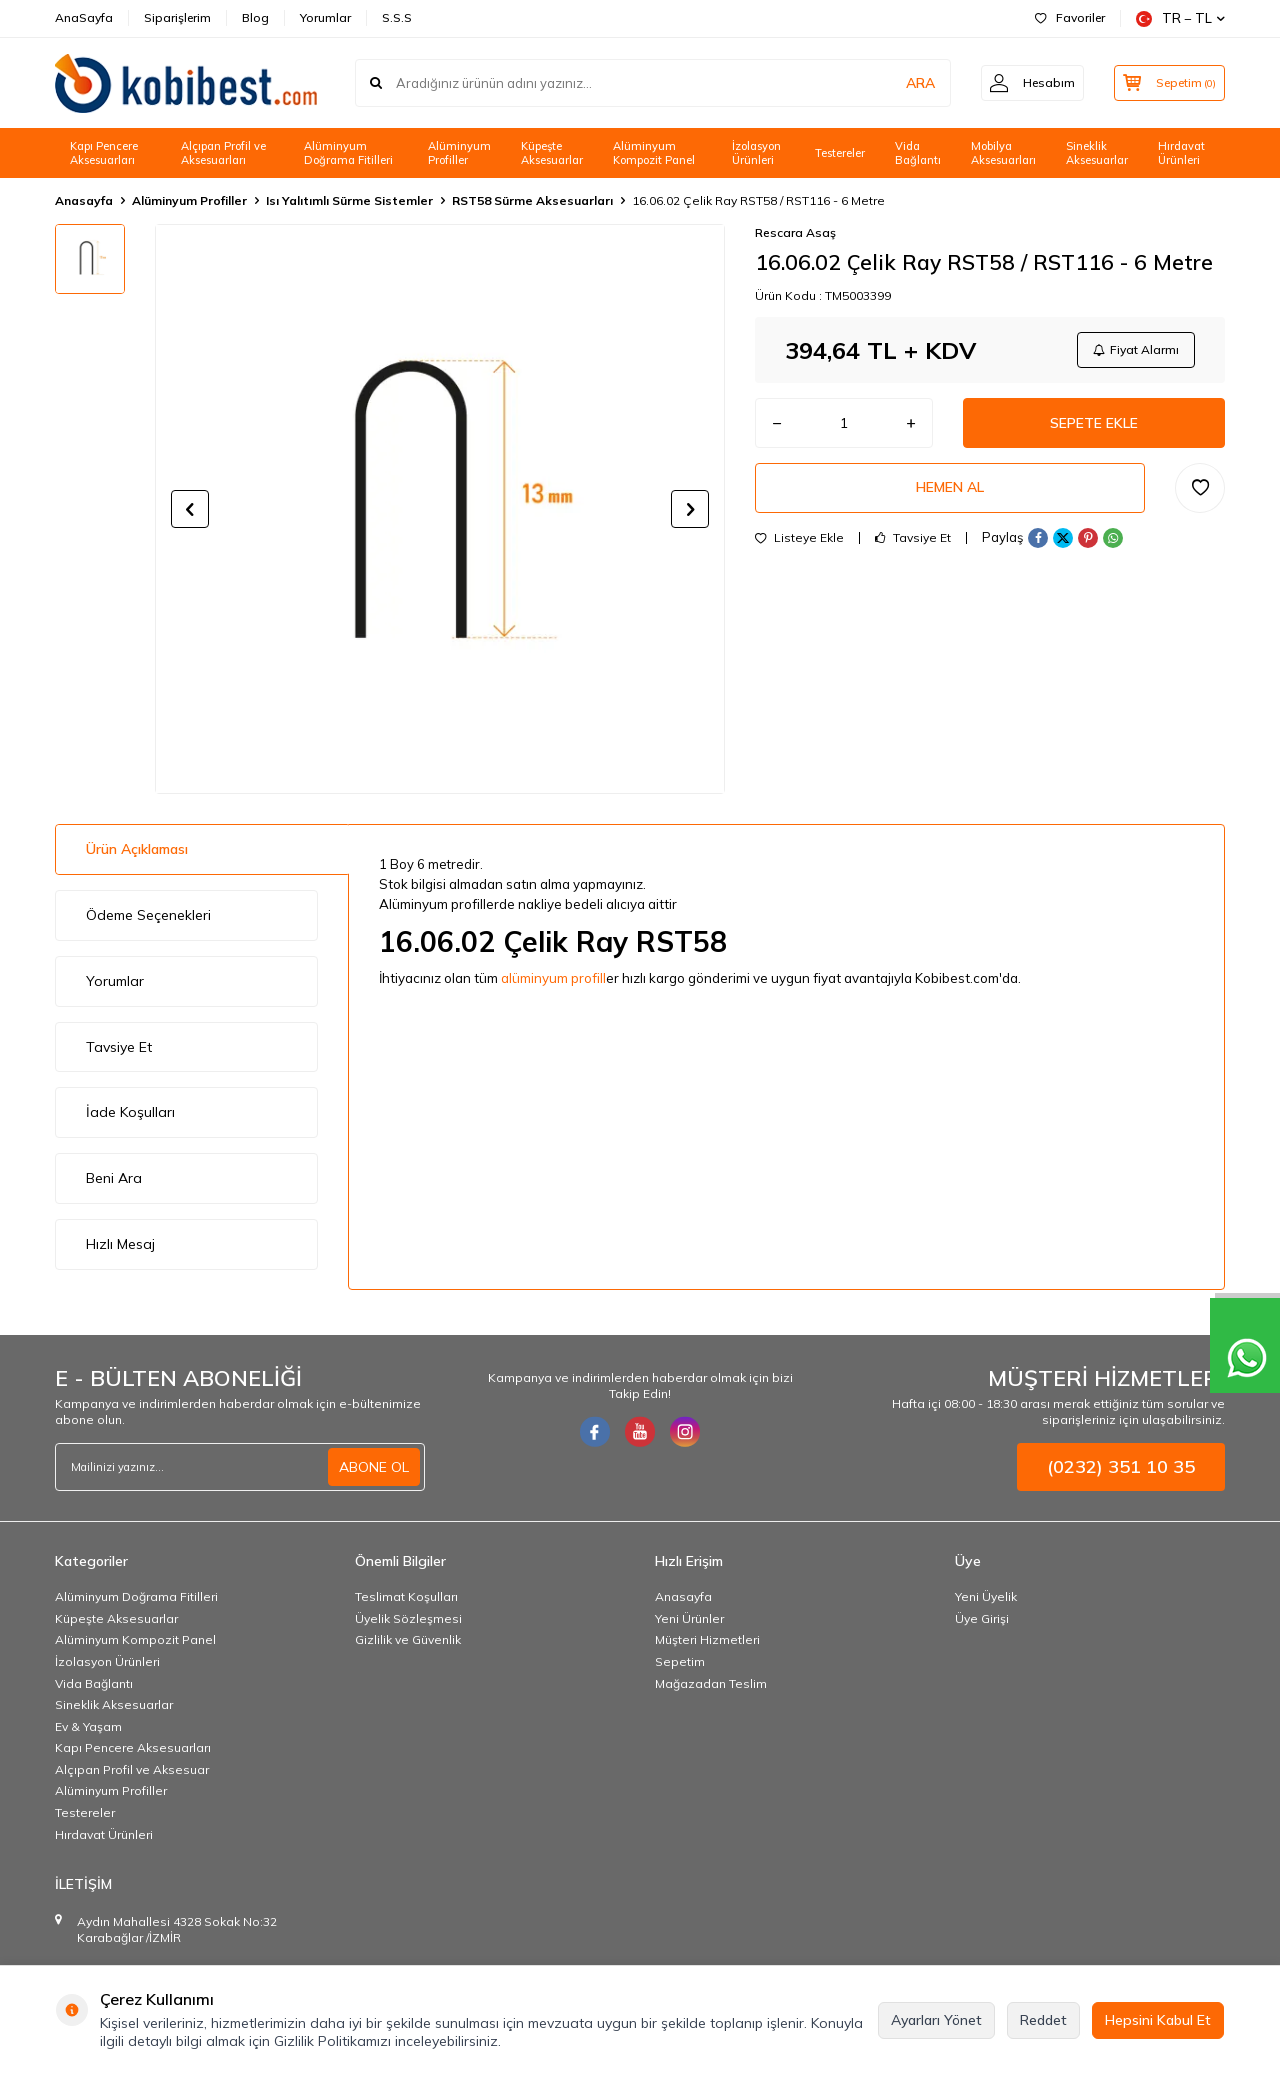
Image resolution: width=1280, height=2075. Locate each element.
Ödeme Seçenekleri (148, 915)
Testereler (840, 153)
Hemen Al (950, 488)
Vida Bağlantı (918, 153)
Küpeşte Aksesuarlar (552, 153)
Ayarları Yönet (936, 2020)
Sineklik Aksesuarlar (1097, 153)
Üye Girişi (982, 1618)
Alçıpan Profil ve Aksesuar (132, 1769)
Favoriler (1070, 17)
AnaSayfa (84, 17)
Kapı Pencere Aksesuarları (104, 153)
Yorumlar (325, 17)
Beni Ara (114, 1178)
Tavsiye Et (913, 538)
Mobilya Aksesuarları (1003, 153)
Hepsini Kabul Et (1158, 2020)
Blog (255, 17)
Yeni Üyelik (986, 1596)
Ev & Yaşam (88, 1726)
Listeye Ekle (799, 538)
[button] (190, 509)
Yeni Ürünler (689, 1618)
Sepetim (680, 1661)
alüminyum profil (552, 978)
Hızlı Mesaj (120, 1244)
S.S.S (397, 17)
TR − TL (1180, 18)
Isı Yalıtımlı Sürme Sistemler (349, 200)
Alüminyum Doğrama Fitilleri (348, 153)
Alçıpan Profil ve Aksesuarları (223, 153)
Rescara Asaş (795, 232)
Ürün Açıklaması (137, 849)
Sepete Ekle (1094, 423)
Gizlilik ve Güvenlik (408, 1639)
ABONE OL (374, 1467)
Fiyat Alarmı (1136, 349)
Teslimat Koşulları (406, 1596)
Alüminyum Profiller (459, 153)
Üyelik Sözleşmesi (408, 1618)
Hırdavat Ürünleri (1181, 153)
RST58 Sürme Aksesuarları (532, 200)
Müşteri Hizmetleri (707, 1639)
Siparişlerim (177, 17)
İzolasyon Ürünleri (756, 153)
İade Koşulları (130, 1112)
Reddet (1043, 2020)
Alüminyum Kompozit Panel (654, 153)
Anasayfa (84, 200)
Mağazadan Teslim (711, 1683)
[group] (440, 509)
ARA (912, 83)
